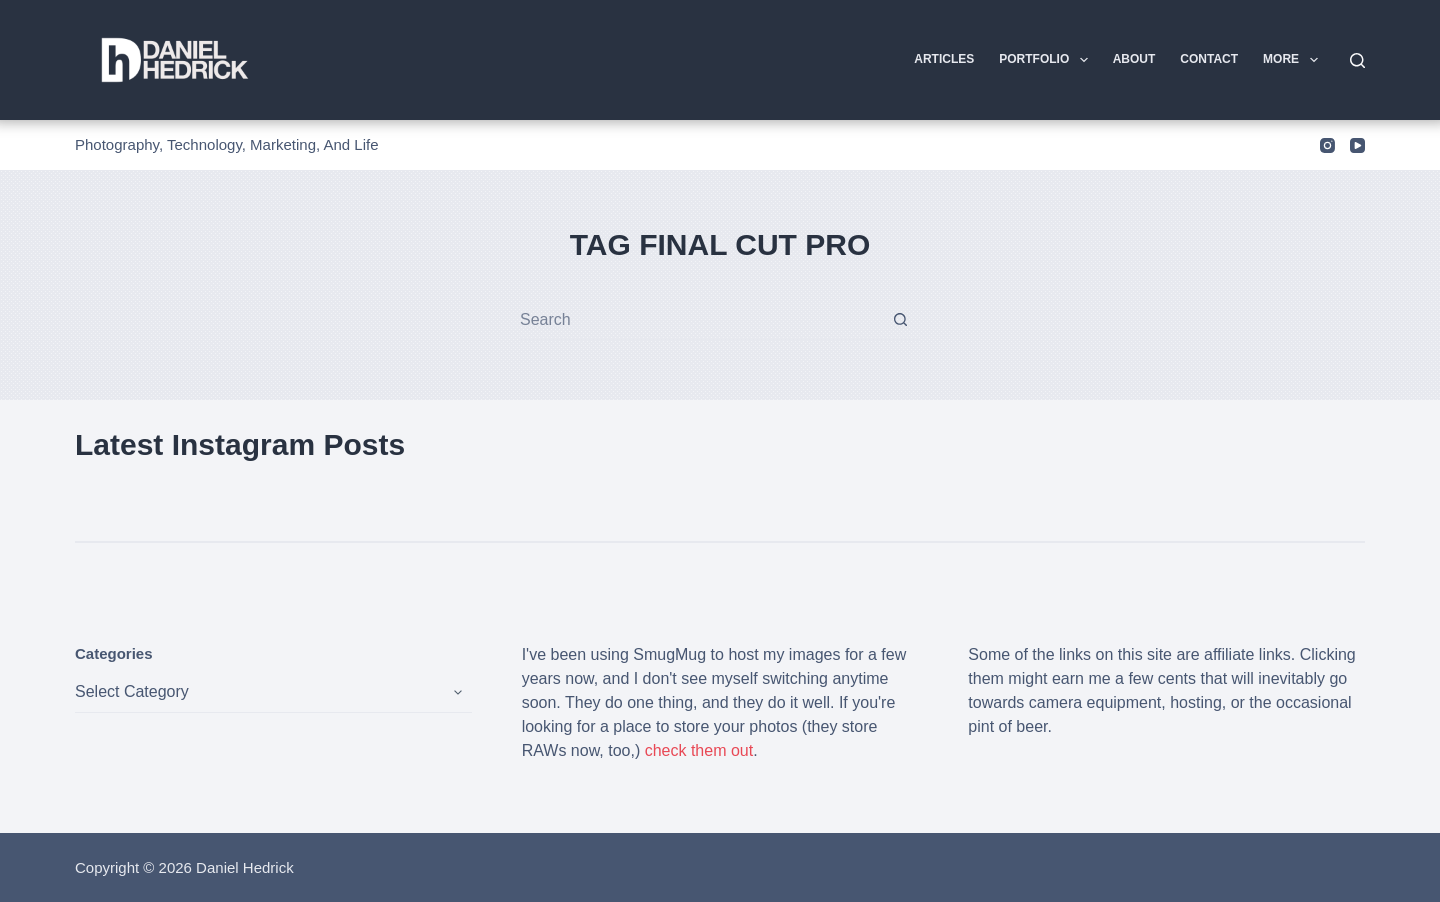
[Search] (1357, 60)
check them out (699, 750)
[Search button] (900, 319)
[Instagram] (1327, 145)
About (1134, 59)
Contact (1209, 59)
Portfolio (1047, 60)
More (1294, 60)
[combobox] (700, 320)
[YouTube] (1357, 145)
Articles (944, 59)
